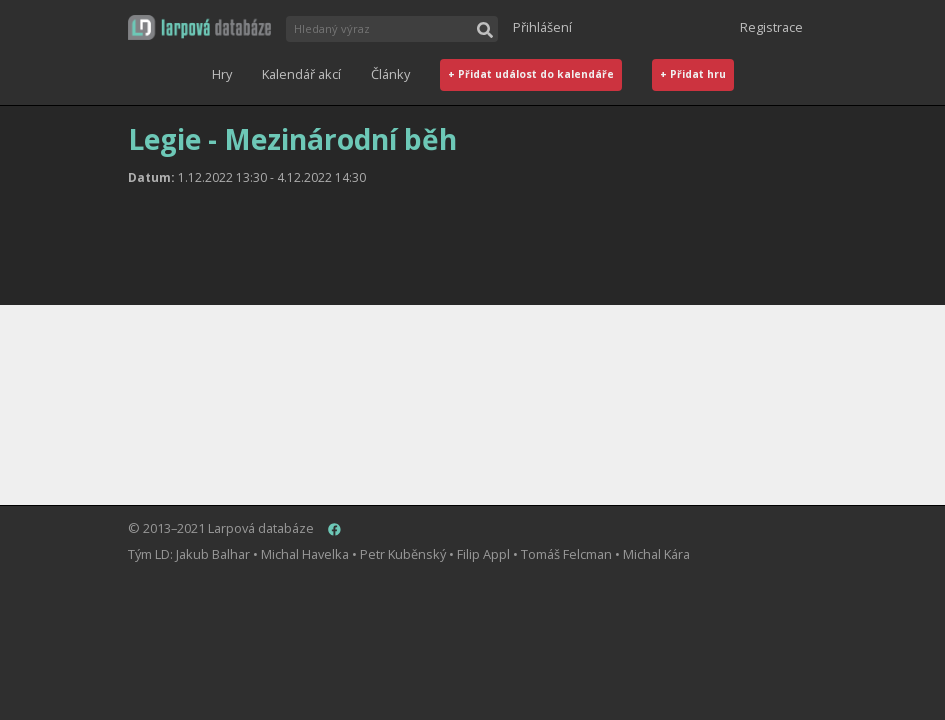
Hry (222, 74)
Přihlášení (542, 27)
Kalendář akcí (301, 74)
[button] (199, 27)
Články (390, 74)
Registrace (771, 27)
